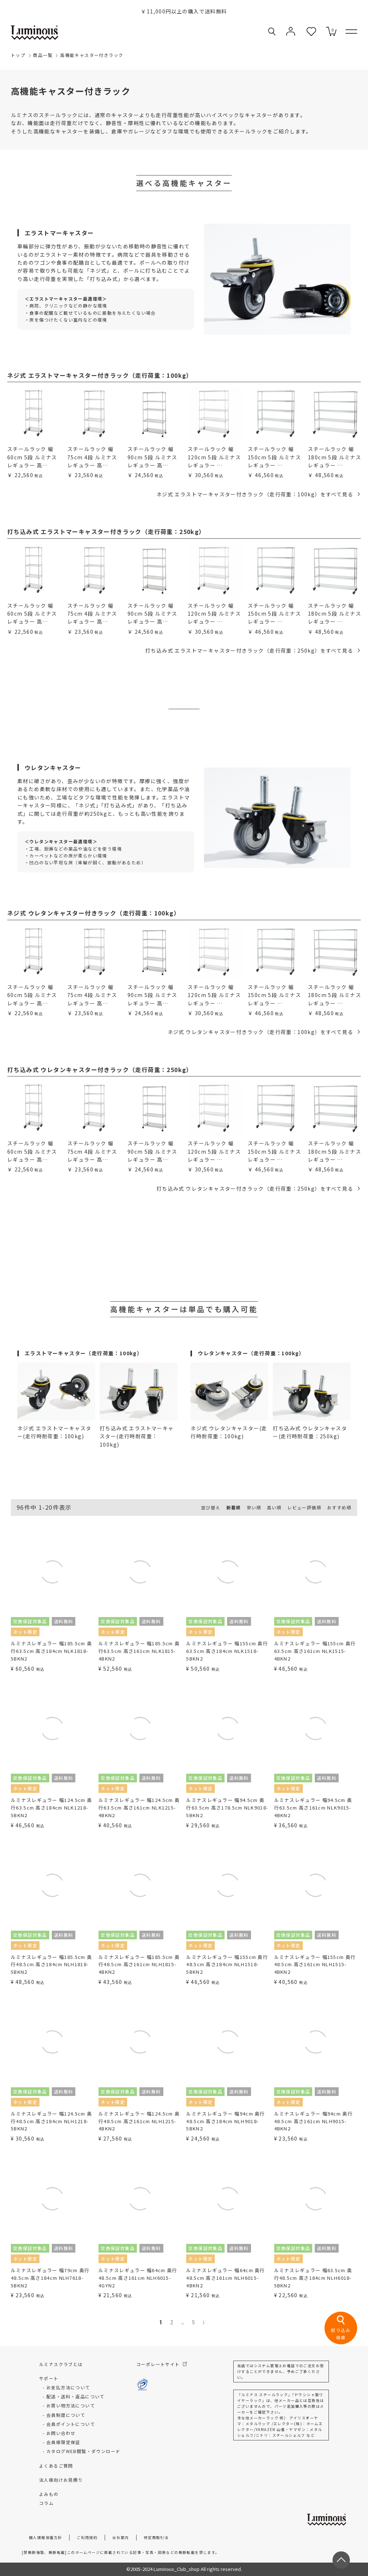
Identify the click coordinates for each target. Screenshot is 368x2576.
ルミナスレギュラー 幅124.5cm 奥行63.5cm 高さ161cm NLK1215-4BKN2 (139, 1807)
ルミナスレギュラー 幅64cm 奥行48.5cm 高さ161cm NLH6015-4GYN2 (138, 2278)
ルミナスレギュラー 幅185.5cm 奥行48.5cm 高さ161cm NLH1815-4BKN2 (139, 1964)
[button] (206, 2322)
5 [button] (193, 2322)
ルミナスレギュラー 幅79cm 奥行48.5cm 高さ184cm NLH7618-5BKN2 (50, 2278)
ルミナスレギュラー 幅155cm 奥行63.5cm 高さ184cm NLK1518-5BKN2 (227, 1651)
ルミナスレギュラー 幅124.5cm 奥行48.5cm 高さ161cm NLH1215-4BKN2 (139, 2121)
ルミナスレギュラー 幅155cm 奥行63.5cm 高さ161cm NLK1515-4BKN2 (315, 1651)
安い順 (254, 1507)
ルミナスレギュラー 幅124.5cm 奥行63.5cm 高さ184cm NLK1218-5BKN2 (51, 1807)
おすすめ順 (339, 1507)
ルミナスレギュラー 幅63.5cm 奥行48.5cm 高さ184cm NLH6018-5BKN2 (313, 2278)
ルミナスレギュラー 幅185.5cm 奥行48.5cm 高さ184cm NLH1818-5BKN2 (51, 1964)
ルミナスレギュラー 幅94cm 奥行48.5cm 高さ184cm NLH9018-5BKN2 (225, 2121)
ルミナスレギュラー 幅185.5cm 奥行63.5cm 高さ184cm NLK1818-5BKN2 (51, 1651)
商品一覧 (43, 55)
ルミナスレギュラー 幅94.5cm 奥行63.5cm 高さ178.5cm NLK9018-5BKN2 (227, 1807)
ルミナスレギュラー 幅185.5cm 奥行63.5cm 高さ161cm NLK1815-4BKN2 (139, 1651)
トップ (18, 55)
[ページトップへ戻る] (341, 2560)
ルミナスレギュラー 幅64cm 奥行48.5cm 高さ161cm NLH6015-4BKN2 (225, 2278)
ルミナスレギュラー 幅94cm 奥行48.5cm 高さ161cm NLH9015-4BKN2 (313, 2121)
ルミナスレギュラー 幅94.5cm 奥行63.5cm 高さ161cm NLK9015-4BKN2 (313, 1807)
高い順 (274, 1507)
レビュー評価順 (304, 1507)
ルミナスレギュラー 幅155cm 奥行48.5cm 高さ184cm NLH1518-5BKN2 (227, 1964)
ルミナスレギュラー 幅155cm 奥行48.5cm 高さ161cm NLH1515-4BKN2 (315, 1964)
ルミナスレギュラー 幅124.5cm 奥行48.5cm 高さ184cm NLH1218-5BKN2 (51, 2121)
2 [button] (171, 2322)
